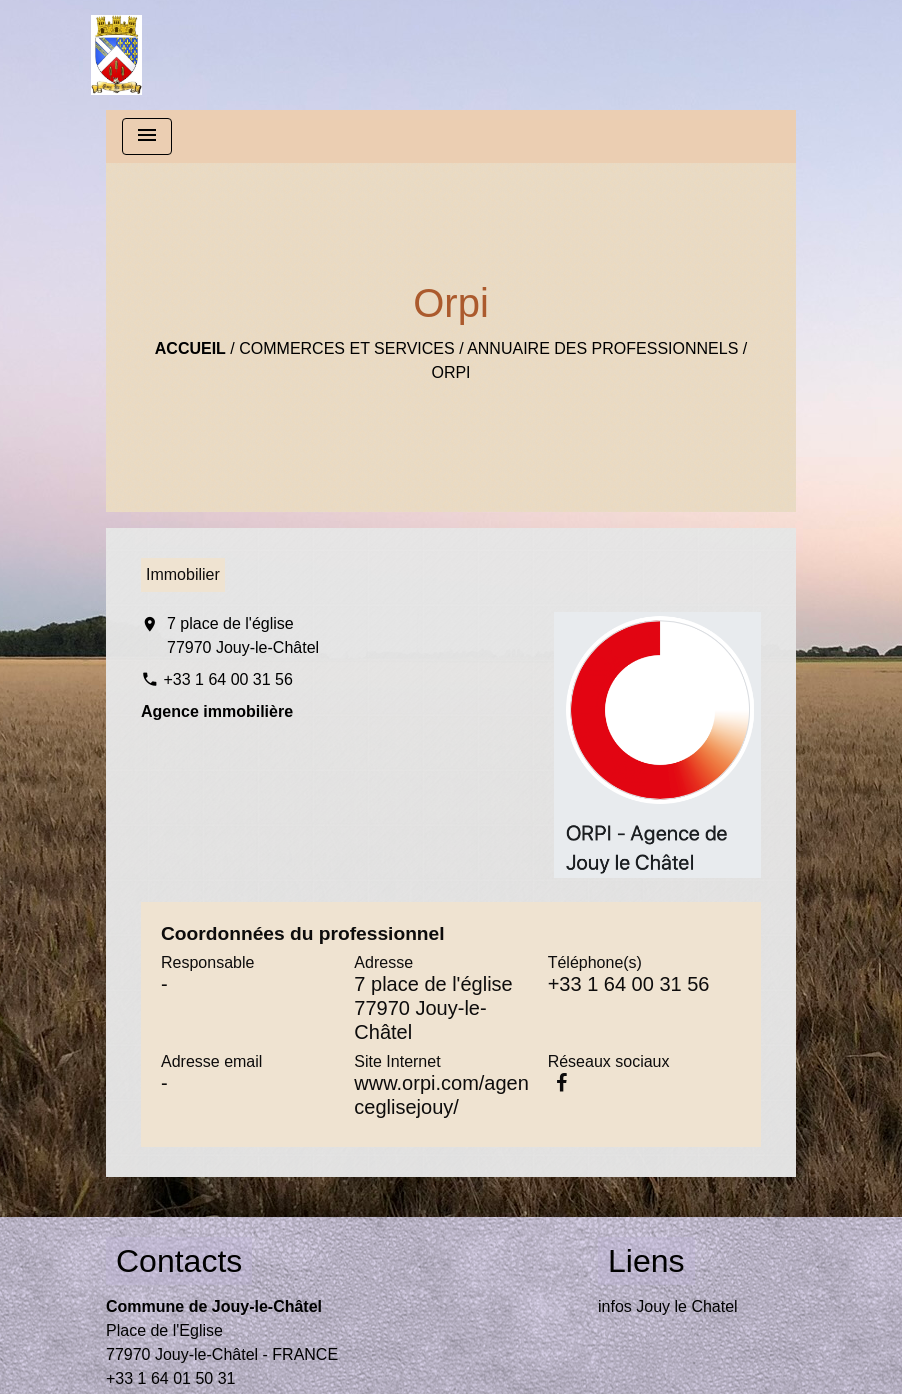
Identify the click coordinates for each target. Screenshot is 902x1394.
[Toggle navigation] (147, 136)
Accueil (190, 348)
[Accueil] (116, 55)
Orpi (450, 372)
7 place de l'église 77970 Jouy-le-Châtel (243, 635)
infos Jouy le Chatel (668, 1306)
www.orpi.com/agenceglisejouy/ (441, 1095)
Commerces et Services (346, 348)
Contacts (179, 1261)
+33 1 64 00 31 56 (227, 679)
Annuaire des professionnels (602, 348)
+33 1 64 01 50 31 (170, 1378)
